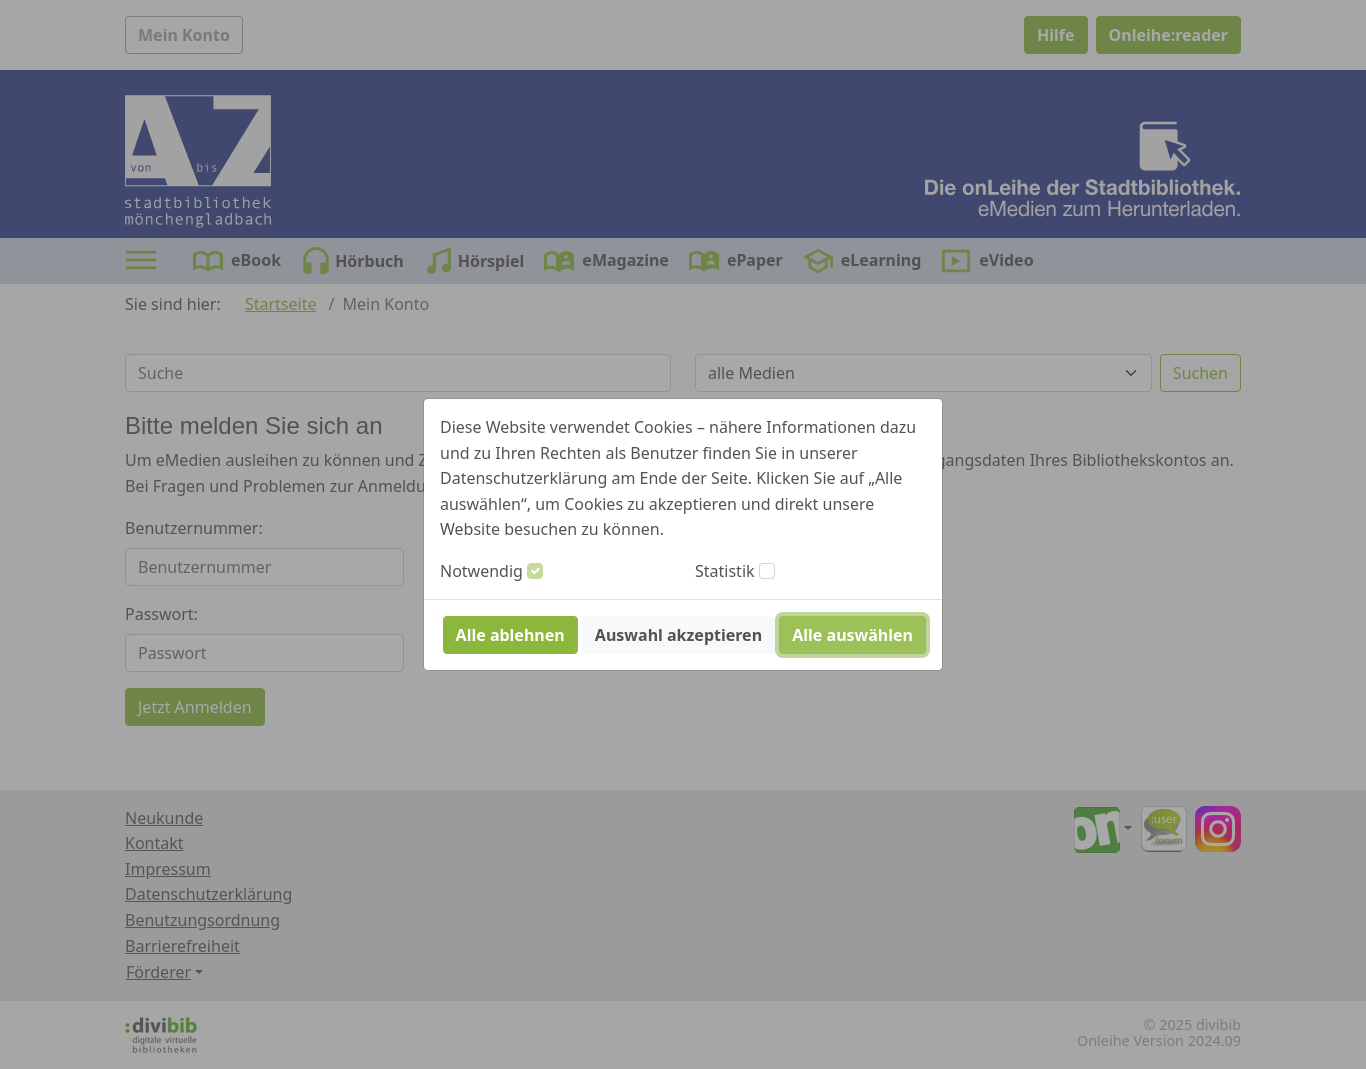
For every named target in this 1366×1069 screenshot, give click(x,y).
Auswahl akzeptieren (678, 635)
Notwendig (481, 571)
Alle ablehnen (510, 635)
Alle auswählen (852, 635)
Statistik (725, 571)
